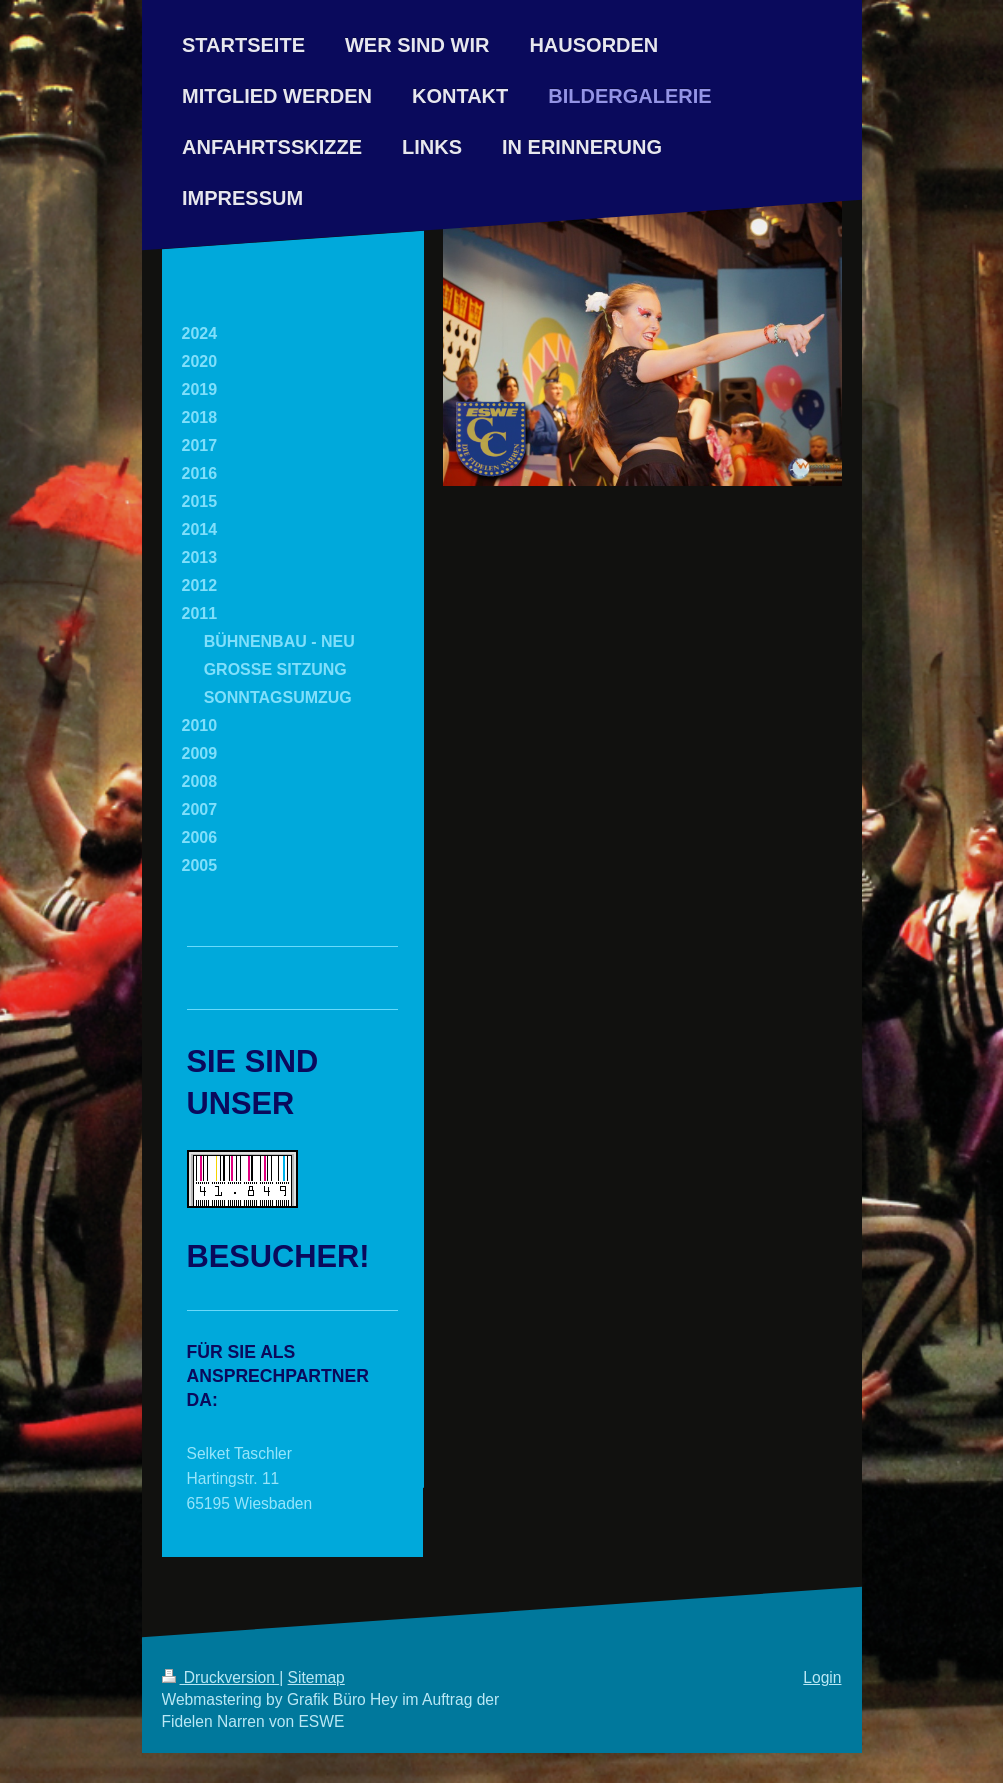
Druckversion (221, 1677)
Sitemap (316, 1677)
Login (822, 1677)
